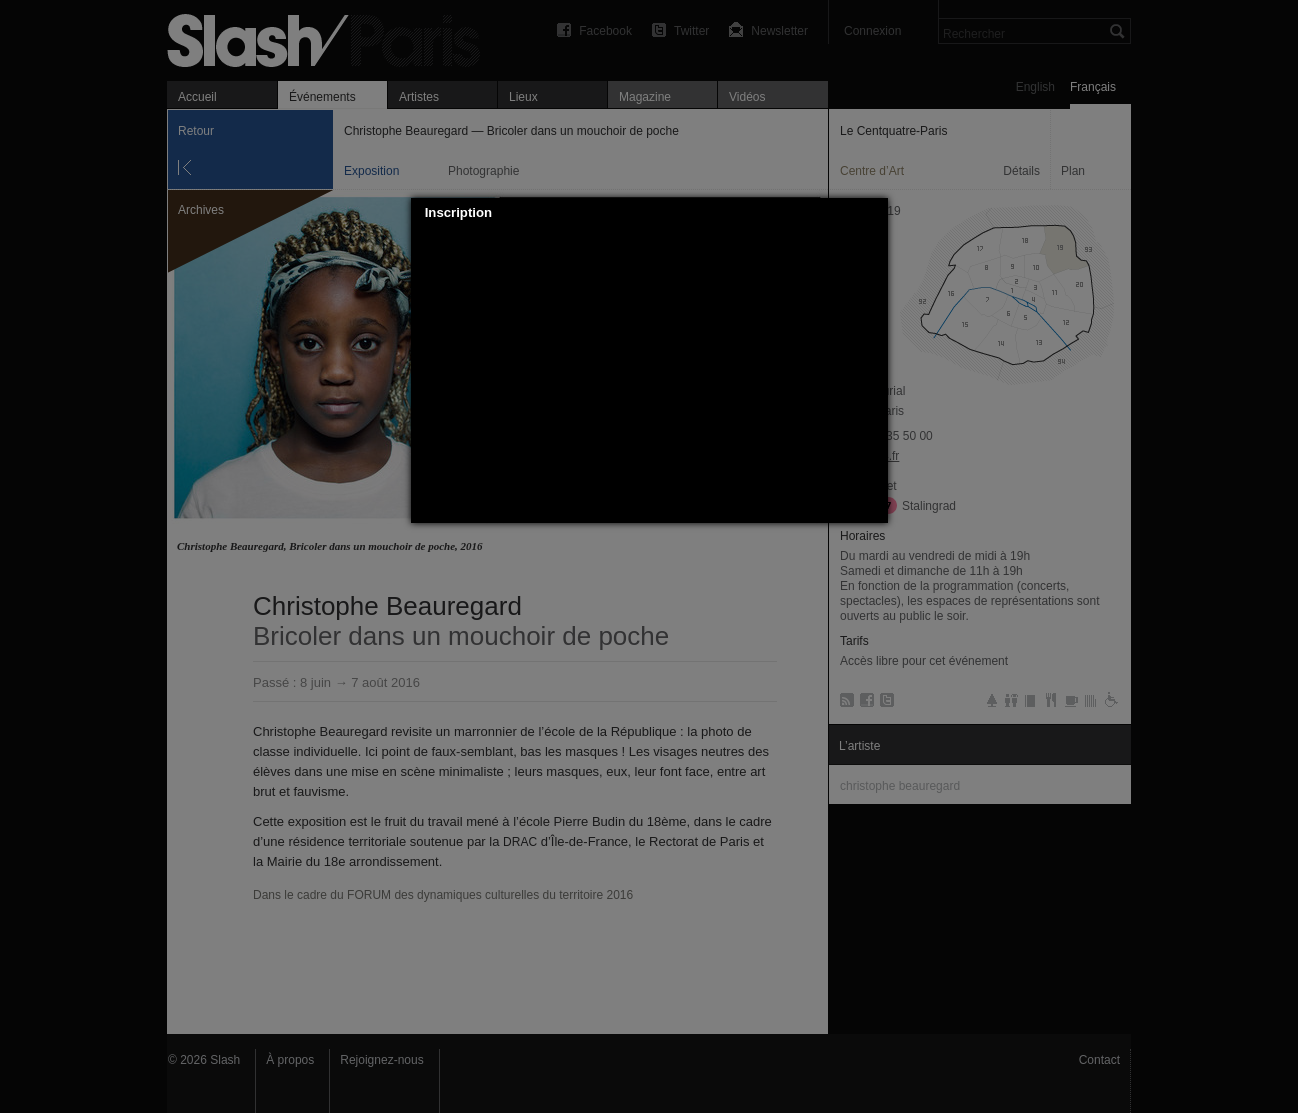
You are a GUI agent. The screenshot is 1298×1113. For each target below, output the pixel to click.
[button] (873, 213)
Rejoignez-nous (381, 1060)
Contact (1099, 1060)
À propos (290, 1060)
